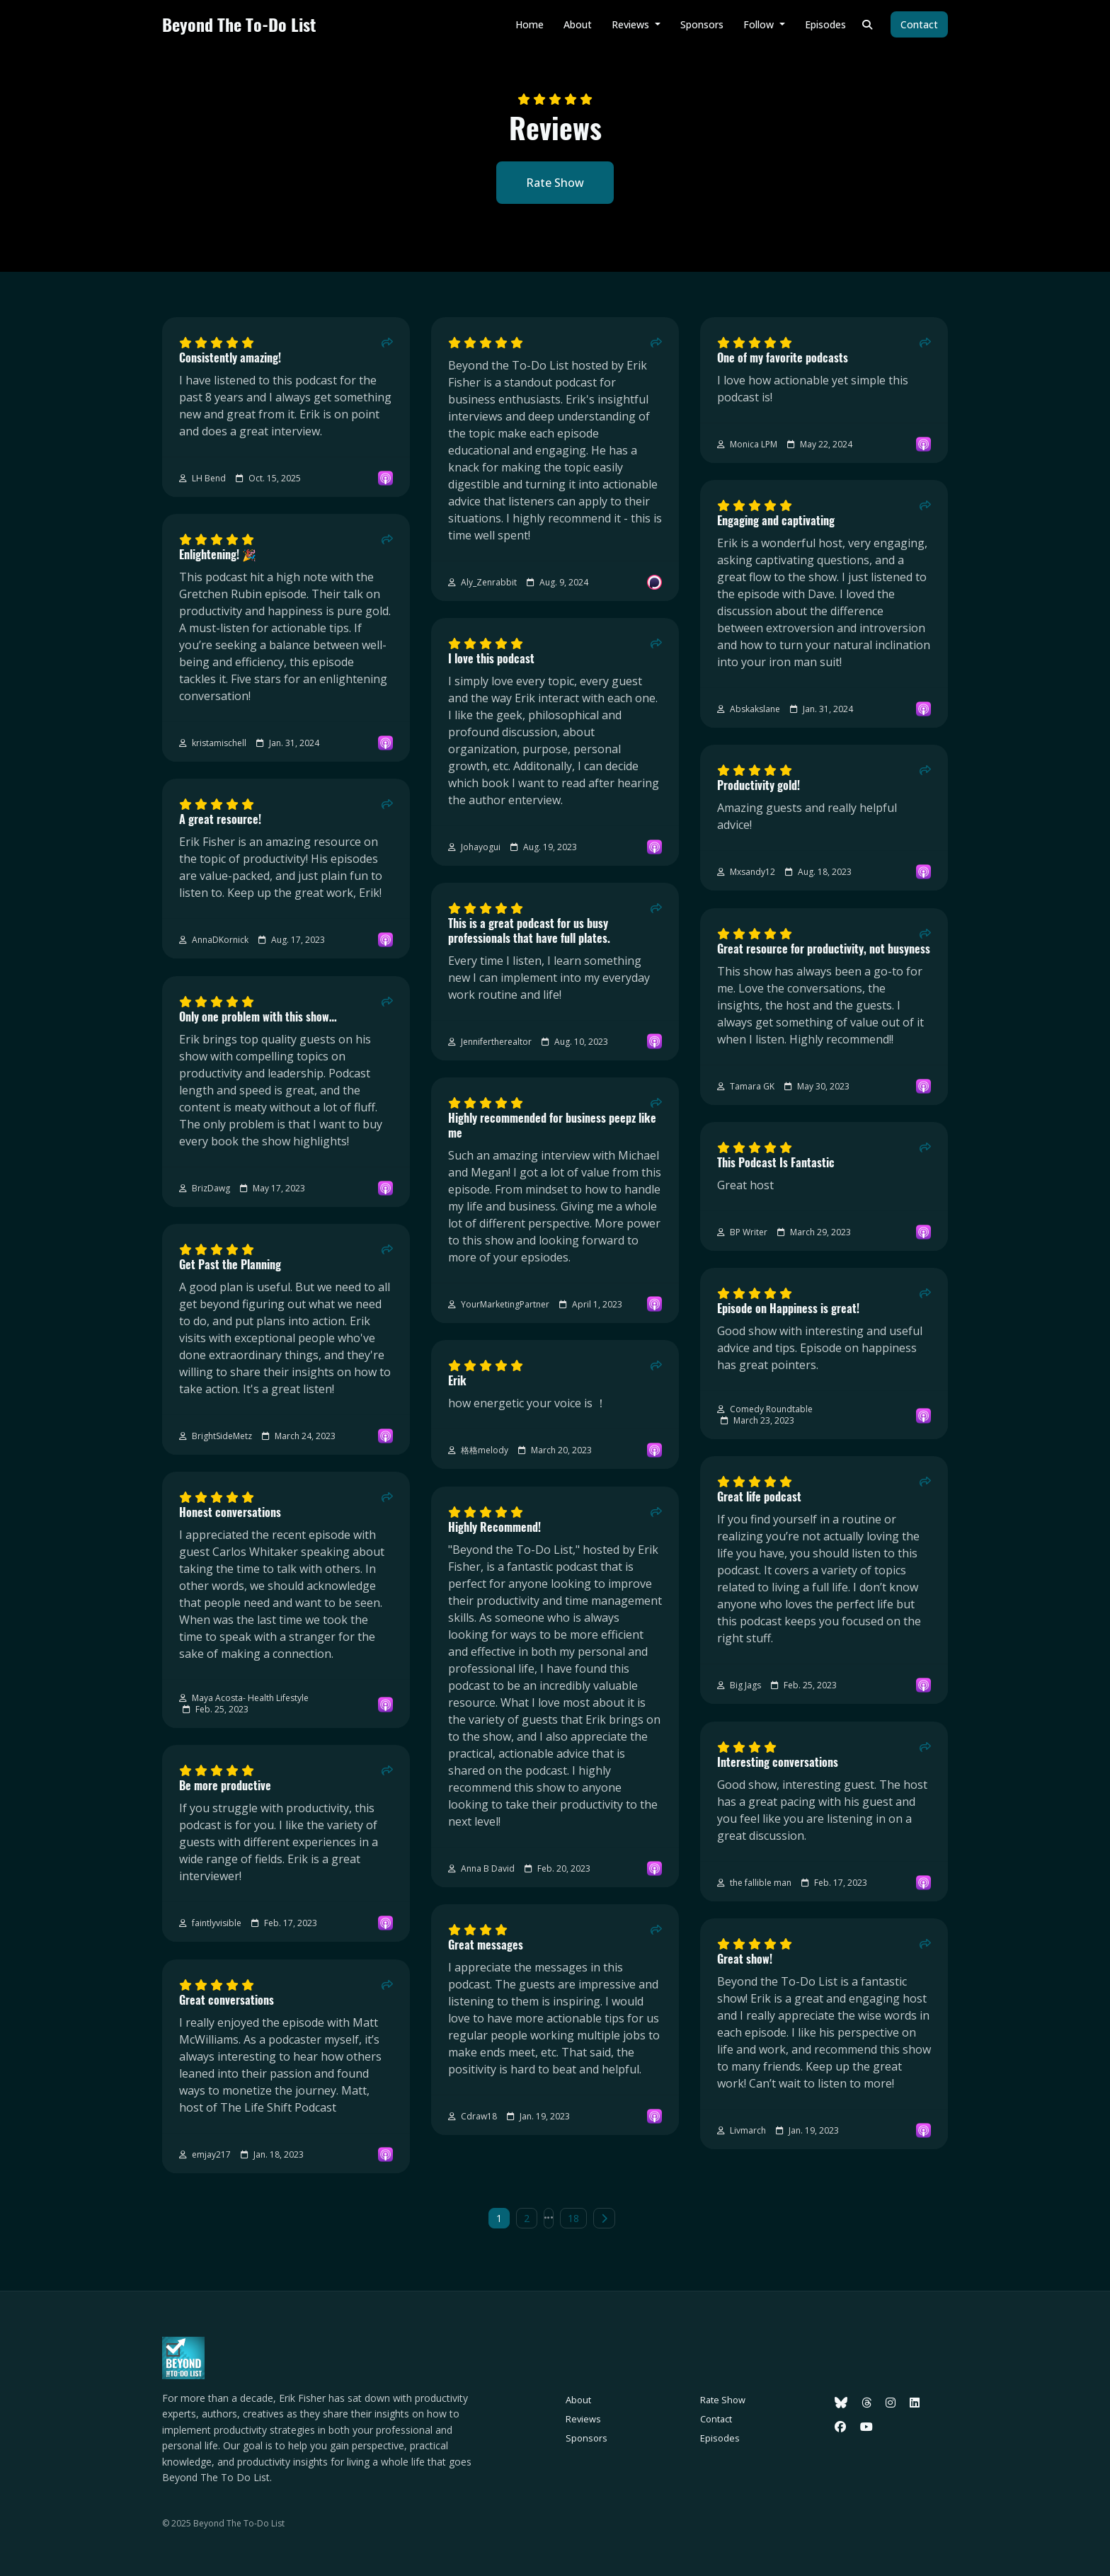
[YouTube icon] (866, 2427)
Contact (919, 24)
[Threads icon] (866, 2403)
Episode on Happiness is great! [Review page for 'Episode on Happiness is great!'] (788, 1308)
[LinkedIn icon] (915, 2403)
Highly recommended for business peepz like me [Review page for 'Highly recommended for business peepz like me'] (552, 1125)
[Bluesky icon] (841, 2403)
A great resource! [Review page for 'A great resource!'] (220, 819)
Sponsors (701, 24)
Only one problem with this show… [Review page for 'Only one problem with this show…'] (258, 1016)
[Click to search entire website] (868, 24)
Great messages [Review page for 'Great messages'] (485, 1944)
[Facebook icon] (840, 2427)
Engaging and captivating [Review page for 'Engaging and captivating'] (776, 520)
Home (529, 24)
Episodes (825, 24)
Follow (760, 24)
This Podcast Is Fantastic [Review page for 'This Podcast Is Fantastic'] (776, 1162)
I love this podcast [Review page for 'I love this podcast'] (491, 658)
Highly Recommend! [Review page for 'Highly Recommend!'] (494, 1527)
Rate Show (555, 182)
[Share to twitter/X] (387, 342)
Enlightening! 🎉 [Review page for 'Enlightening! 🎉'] (217, 554)
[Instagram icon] (891, 2403)
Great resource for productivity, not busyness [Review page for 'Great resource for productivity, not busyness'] (823, 948)
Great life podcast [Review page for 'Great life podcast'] (759, 1496)
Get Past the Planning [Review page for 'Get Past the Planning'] (230, 1264)
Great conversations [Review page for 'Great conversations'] (226, 2000)
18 (573, 2218)
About (577, 24)
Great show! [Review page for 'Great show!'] (744, 1959)
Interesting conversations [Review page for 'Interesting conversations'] (777, 1762)
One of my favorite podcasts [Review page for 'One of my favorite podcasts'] (782, 357)
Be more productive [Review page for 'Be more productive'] (225, 1785)
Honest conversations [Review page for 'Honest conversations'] (230, 1512)
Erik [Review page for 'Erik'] (457, 1380)
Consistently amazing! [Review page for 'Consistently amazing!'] (230, 357)
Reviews (632, 24)
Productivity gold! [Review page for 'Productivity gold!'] (758, 785)
